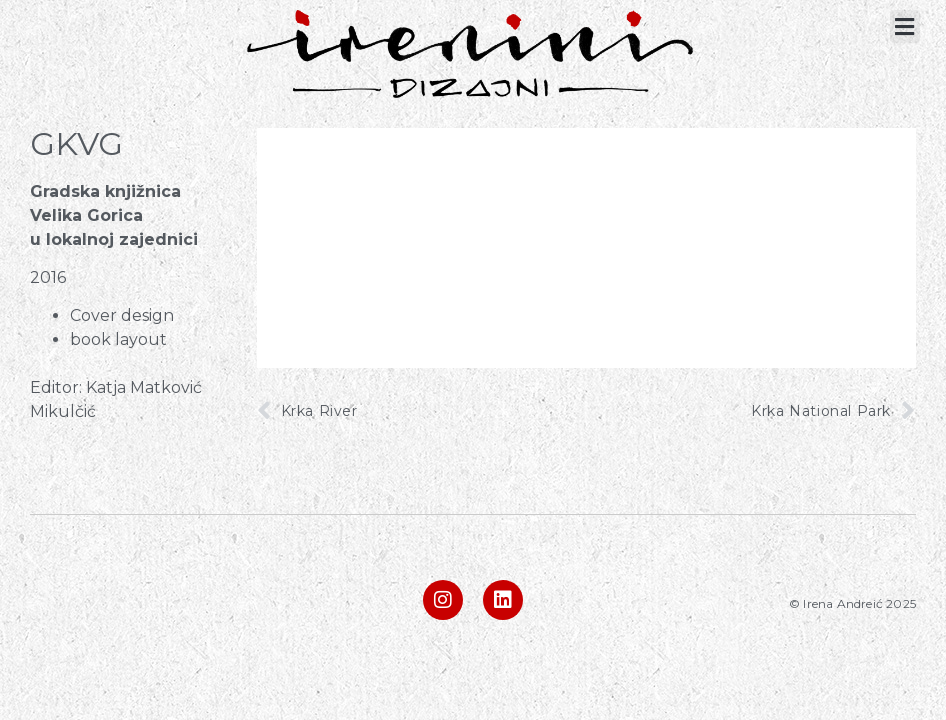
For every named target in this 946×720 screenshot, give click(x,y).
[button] (905, 26)
